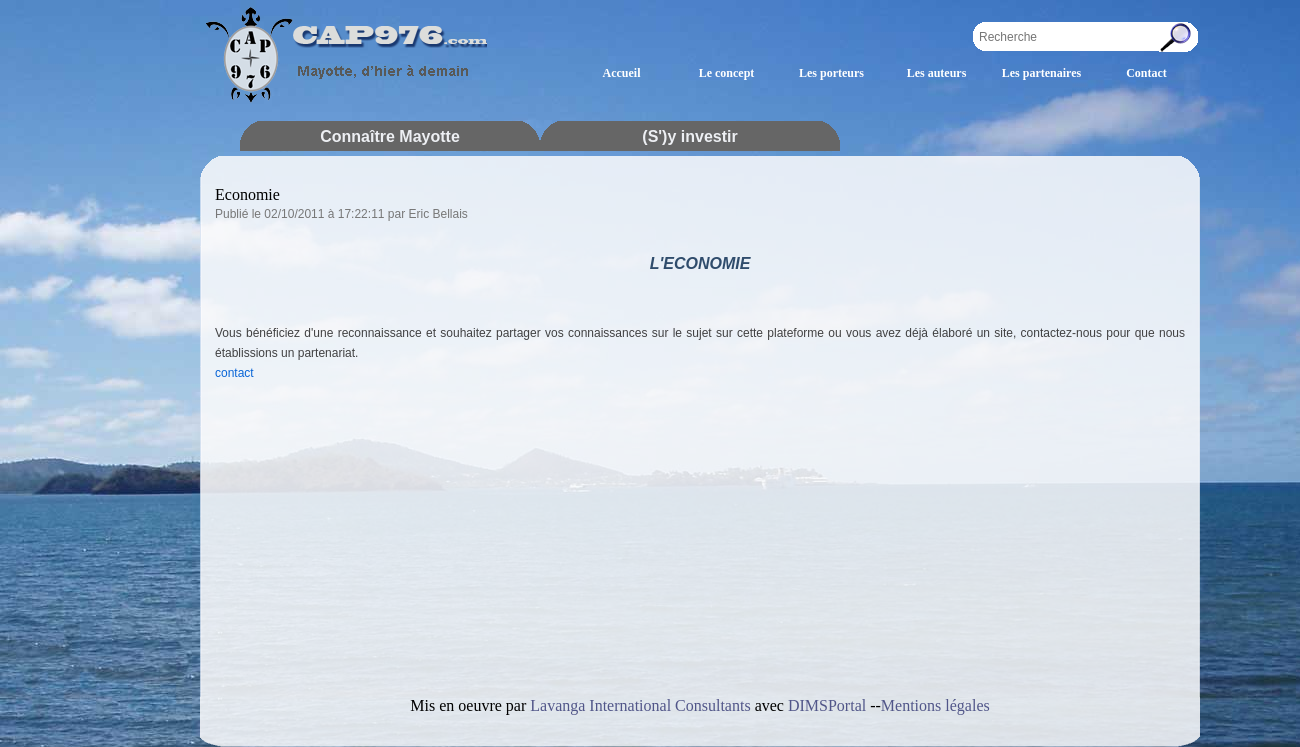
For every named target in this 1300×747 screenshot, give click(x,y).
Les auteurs (937, 73)
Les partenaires (1041, 73)
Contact (1146, 73)
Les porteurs (831, 73)
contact (234, 373)
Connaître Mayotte (390, 136)
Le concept (727, 73)
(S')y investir (689, 136)
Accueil (622, 73)
